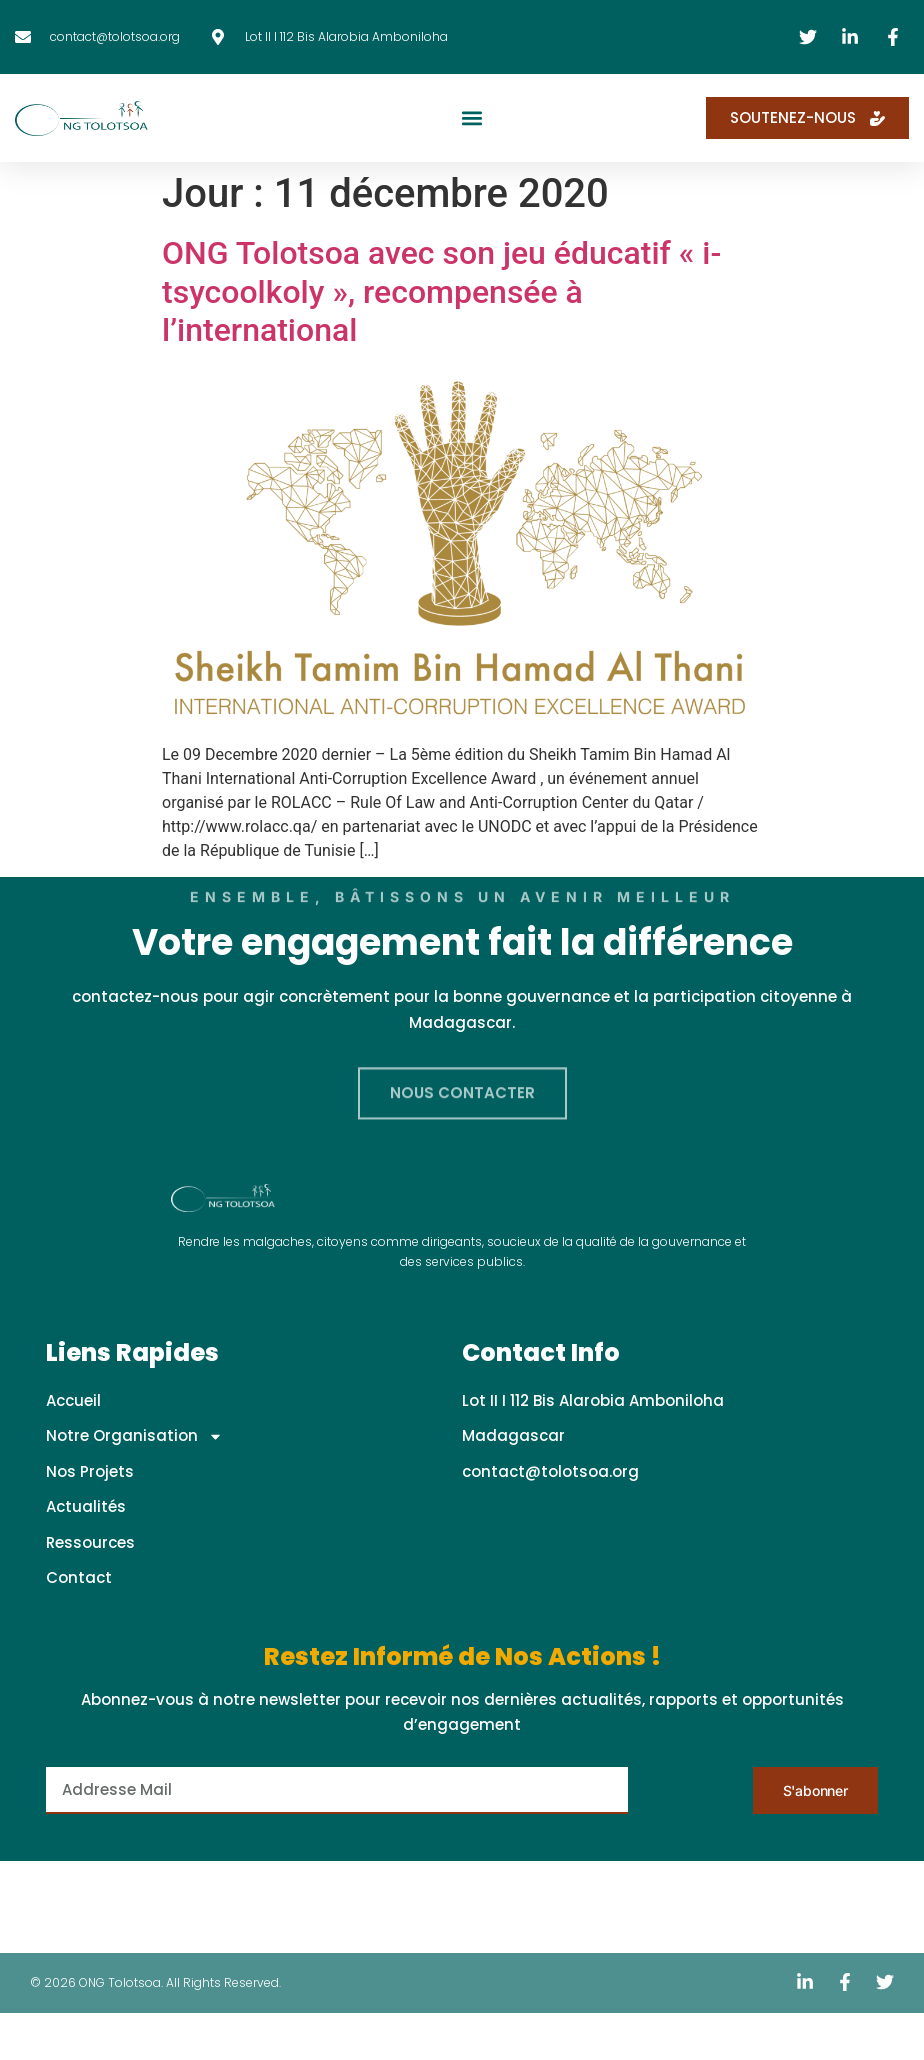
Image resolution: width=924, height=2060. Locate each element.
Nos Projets (90, 1471)
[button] (472, 118)
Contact (79, 1577)
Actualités (86, 1506)
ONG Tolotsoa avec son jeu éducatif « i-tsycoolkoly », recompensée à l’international (441, 291)
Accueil (73, 1400)
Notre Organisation (134, 1436)
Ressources (90, 1542)
